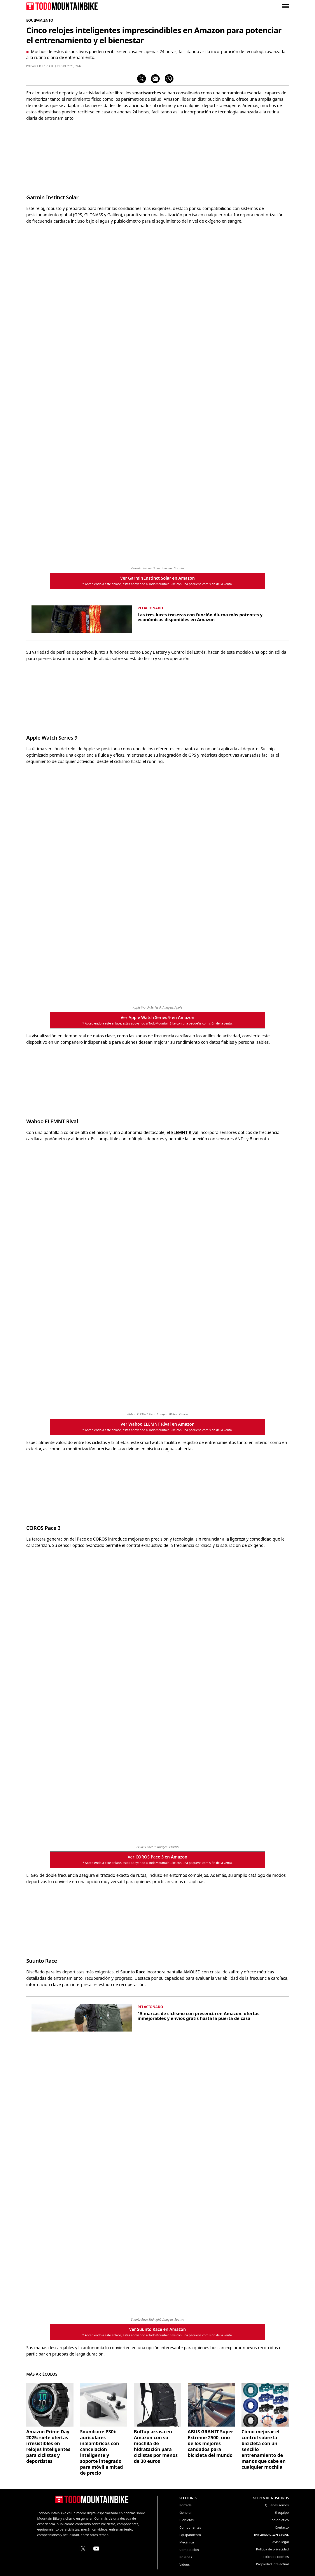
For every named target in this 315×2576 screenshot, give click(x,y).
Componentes (190, 2527)
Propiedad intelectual (272, 2564)
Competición (189, 2549)
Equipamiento (190, 2535)
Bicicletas (186, 2520)
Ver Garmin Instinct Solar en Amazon (157, 578)
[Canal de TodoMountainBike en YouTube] (96, 2548)
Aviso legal (280, 2542)
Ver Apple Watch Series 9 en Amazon (157, 1017)
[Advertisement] (157, 696)
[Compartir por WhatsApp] (169, 78)
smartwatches (146, 93)
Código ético (279, 2520)
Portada (185, 2505)
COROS (100, 1539)
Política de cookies (275, 2556)
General (185, 2512)
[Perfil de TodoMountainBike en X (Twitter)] (83, 2548)
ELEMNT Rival (184, 1132)
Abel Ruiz (38, 66)
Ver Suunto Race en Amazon (157, 2329)
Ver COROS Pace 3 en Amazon (157, 1857)
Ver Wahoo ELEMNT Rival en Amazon (157, 1424)
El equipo (282, 2512)
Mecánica (186, 2542)
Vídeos (184, 2564)
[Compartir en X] (141, 78)
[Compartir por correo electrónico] (155, 78)
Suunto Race (132, 1972)
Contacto (282, 2527)
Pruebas (185, 2557)
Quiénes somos (277, 2505)
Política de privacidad (272, 2549)
